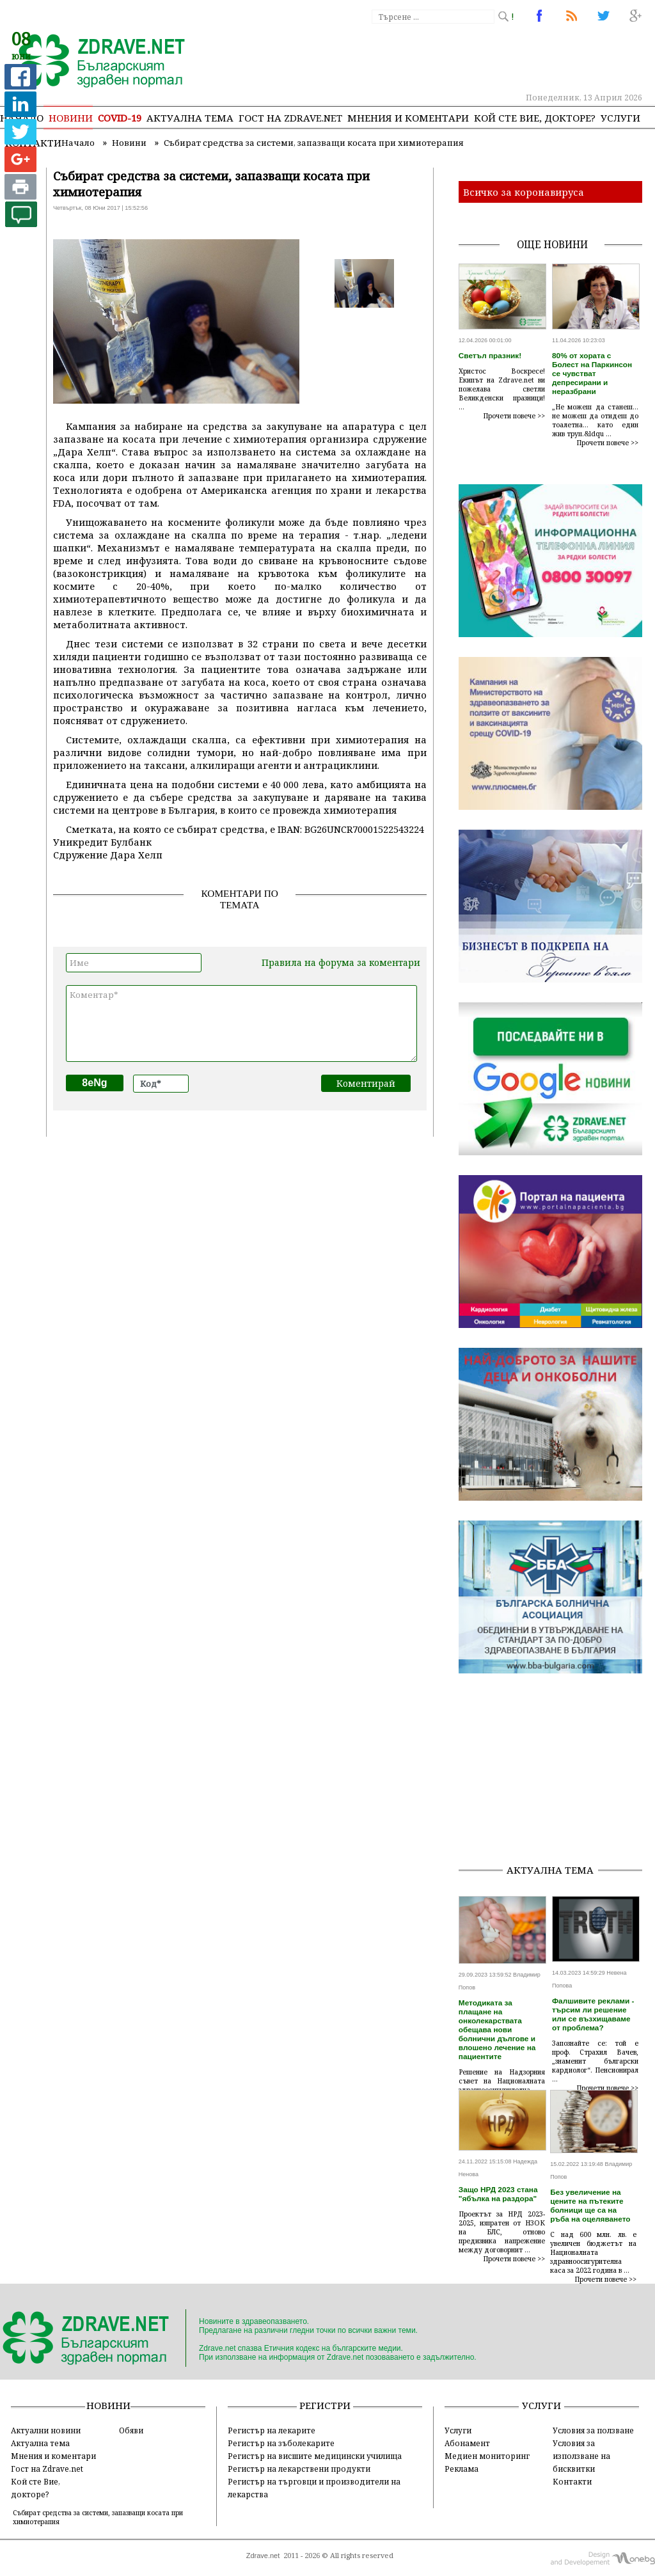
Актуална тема (189, 117)
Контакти (572, 2481)
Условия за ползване (593, 2430)
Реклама (461, 2468)
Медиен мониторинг (487, 2456)
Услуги (620, 117)
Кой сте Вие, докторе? (535, 117)
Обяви (131, 2430)
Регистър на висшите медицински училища (315, 2456)
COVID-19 (119, 117)
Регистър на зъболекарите (281, 2443)
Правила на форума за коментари (341, 962)
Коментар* (241, 1023)
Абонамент (467, 2443)
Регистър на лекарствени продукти (299, 2468)
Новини (71, 117)
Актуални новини (46, 2430)
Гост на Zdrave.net (47, 2468)
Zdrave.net (263, 2555)
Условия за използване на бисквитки (581, 2456)
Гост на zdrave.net (290, 117)
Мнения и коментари (408, 117)
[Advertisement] (557, 1773)
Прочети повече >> (514, 415)
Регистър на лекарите (271, 2430)
